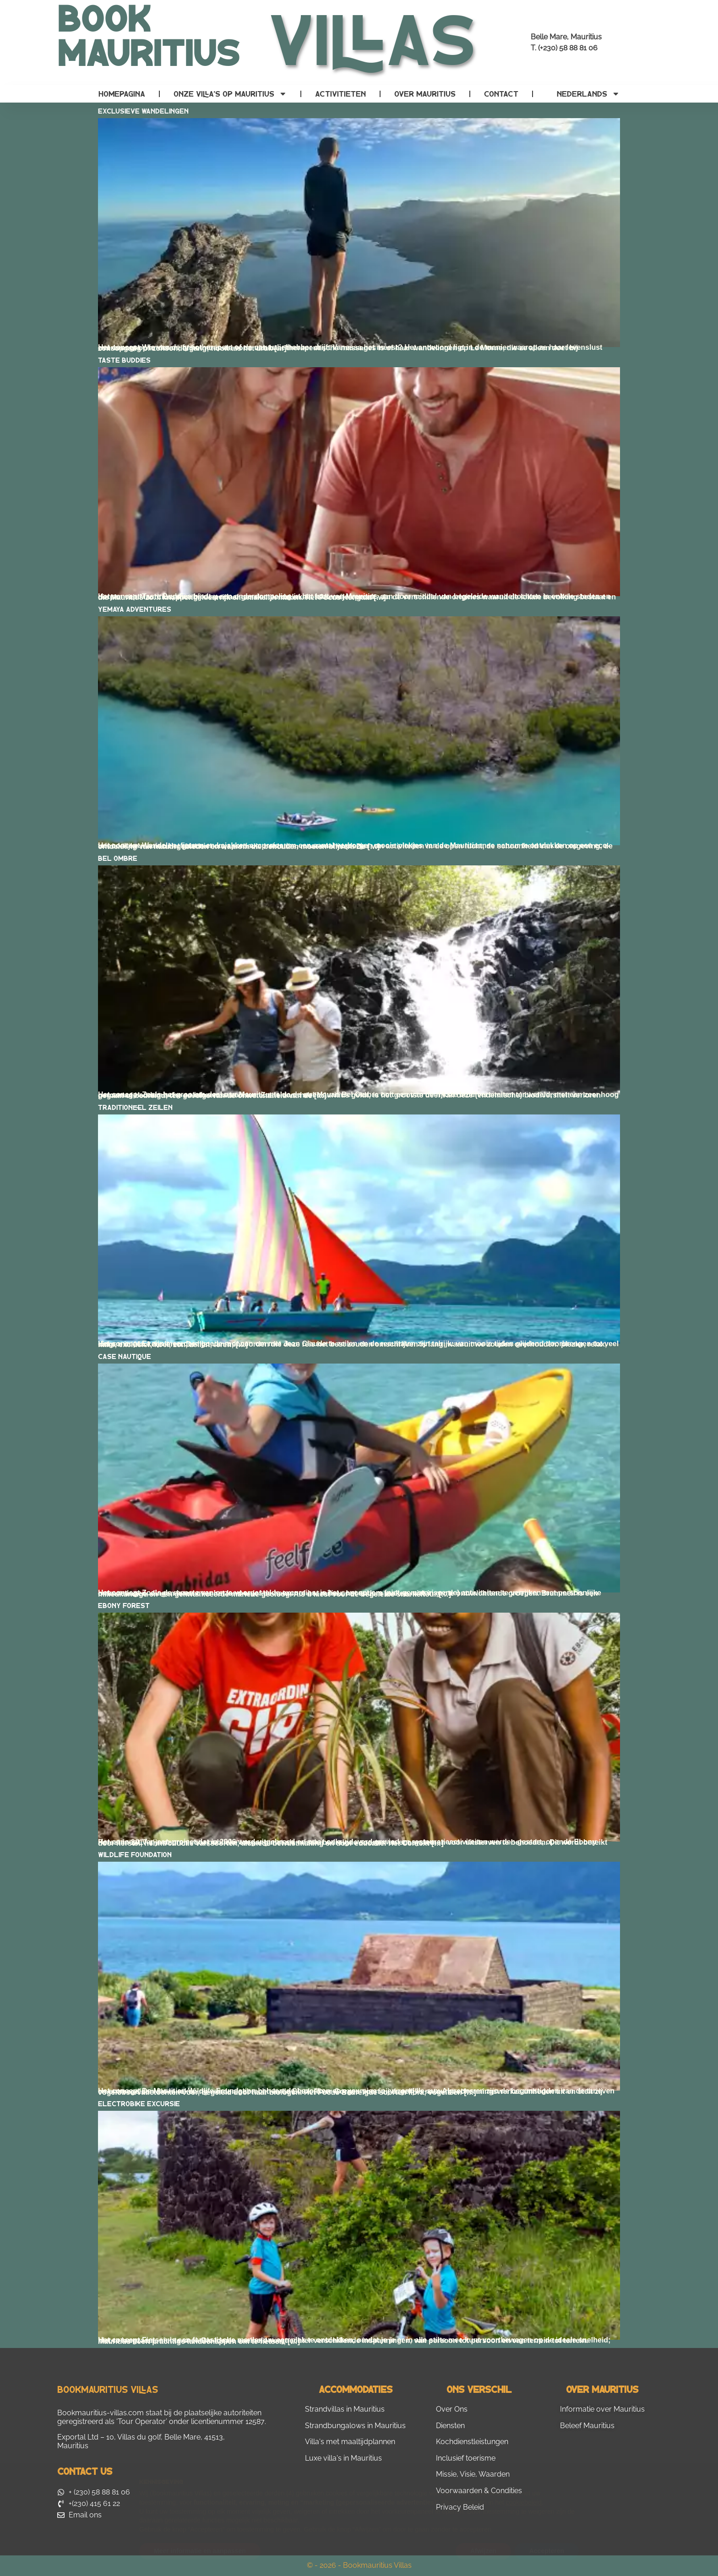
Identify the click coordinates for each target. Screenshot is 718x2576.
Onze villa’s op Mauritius (230, 94)
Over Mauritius (425, 93)
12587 (255, 2421)
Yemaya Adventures (134, 608)
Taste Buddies (124, 359)
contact (501, 93)
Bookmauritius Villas (107, 2389)
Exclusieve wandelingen (143, 110)
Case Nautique (124, 1356)
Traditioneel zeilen (135, 1107)
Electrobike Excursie (139, 2103)
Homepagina (121, 93)
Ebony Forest (124, 1605)
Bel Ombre (117, 857)
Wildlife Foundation (135, 1854)
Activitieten (340, 93)
